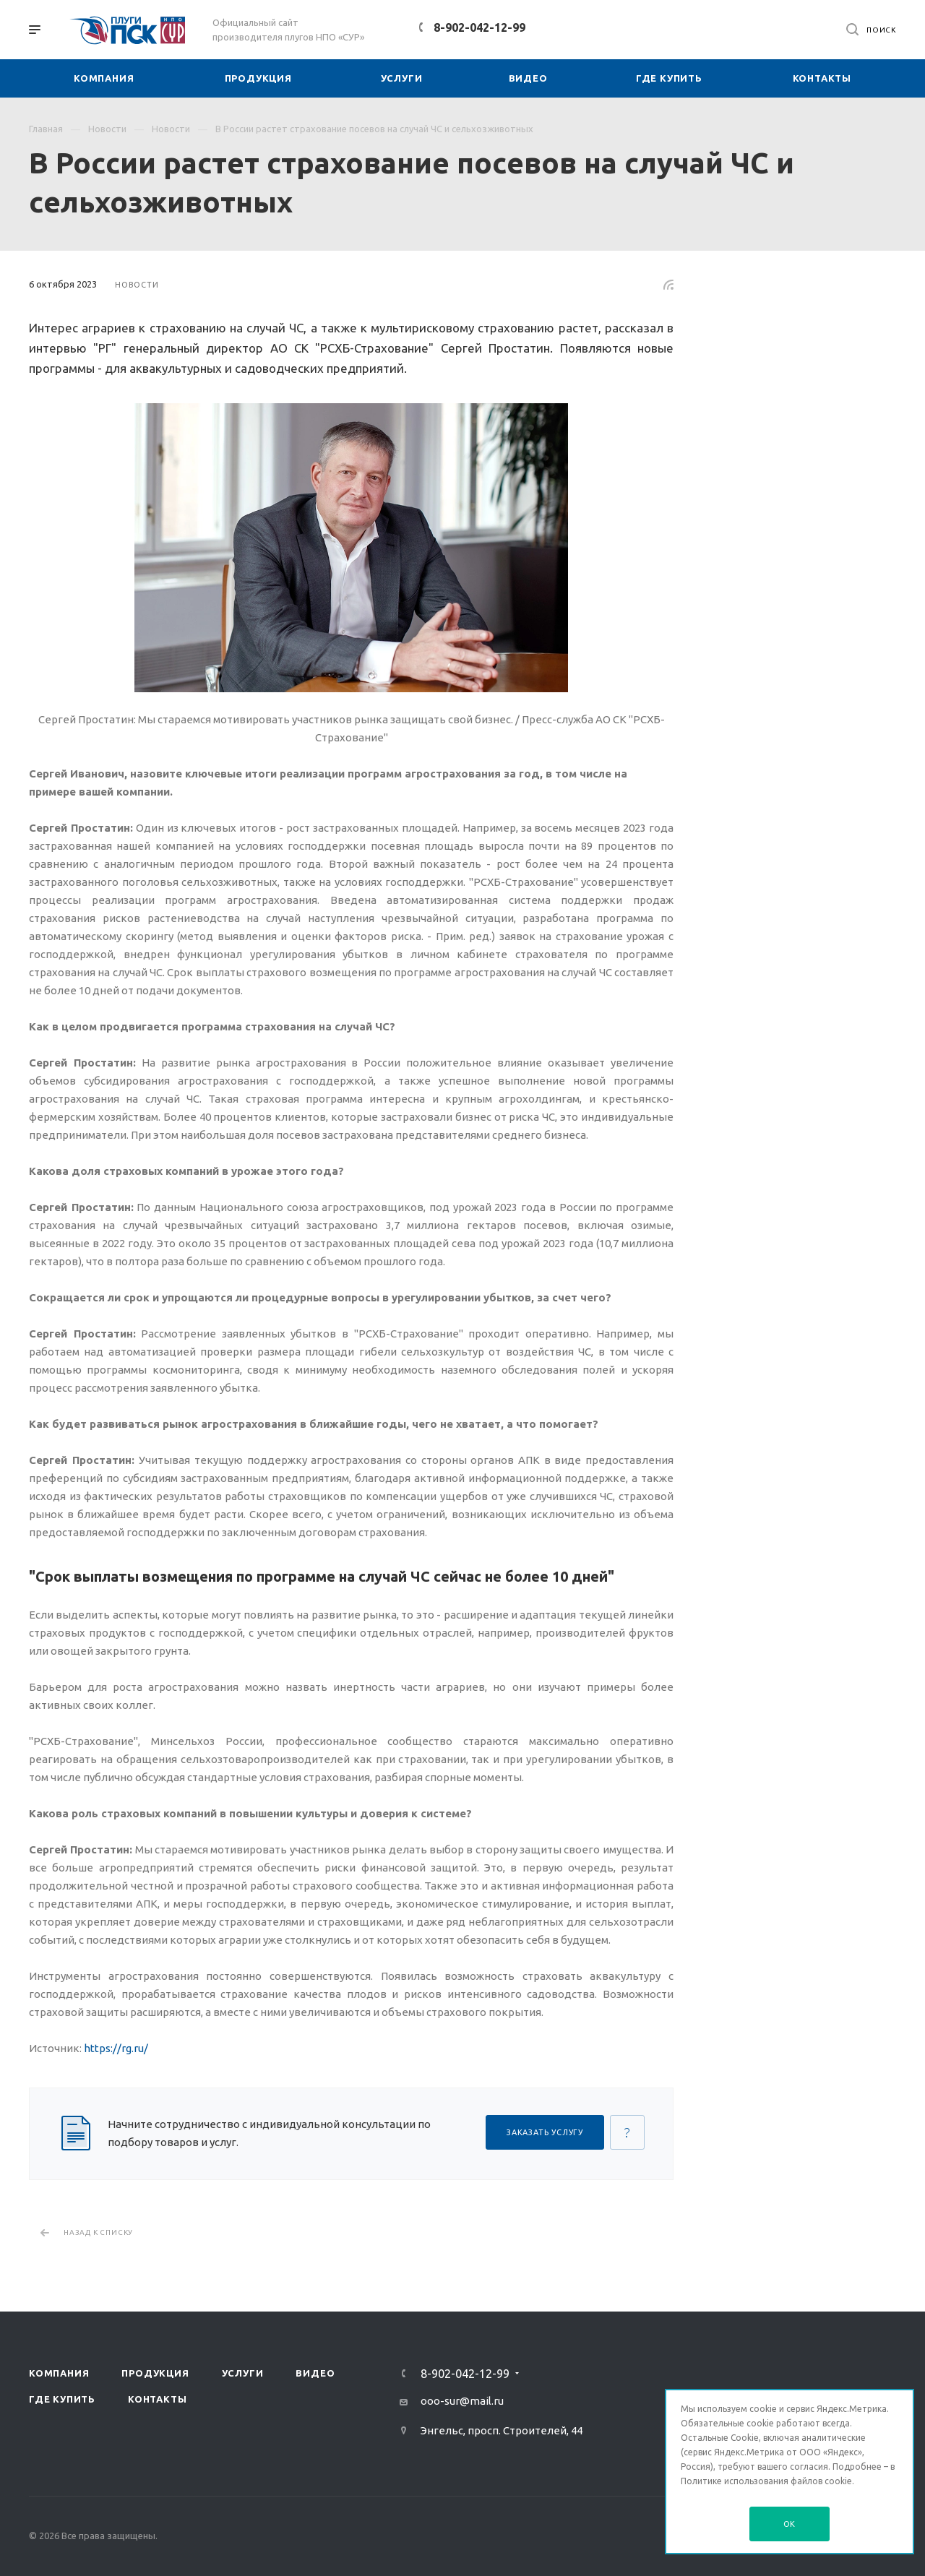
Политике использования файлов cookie (766, 2481)
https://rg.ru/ (116, 2048)
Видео (315, 2373)
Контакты (157, 2399)
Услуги (243, 2373)
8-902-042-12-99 (479, 27)
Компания (59, 2373)
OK (789, 2524)
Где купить (62, 2399)
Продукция (155, 2373)
